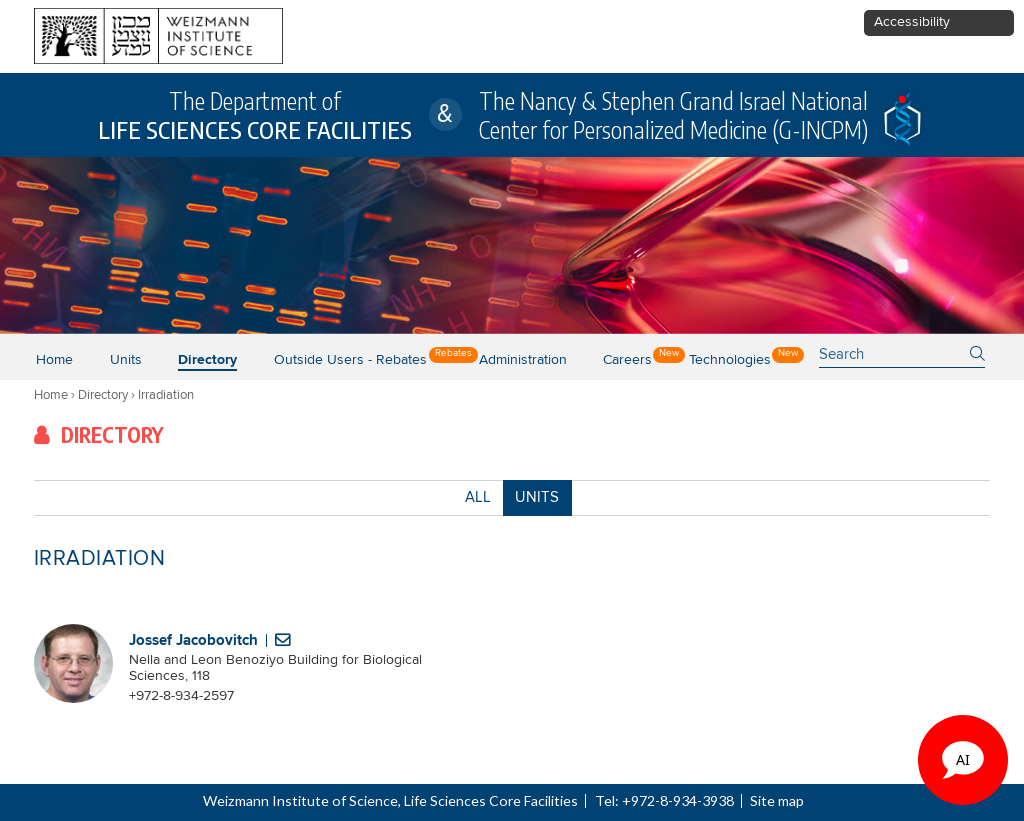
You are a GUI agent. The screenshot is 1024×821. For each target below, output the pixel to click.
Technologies (730, 360)
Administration (523, 360)
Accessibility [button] (912, 22)
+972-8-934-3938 (678, 800)
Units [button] (126, 360)
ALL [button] (478, 501)
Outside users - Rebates (350, 360)
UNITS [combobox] (537, 497)
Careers (627, 360)
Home (54, 360)
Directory (207, 360)
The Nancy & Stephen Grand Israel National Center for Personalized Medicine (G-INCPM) (673, 115)
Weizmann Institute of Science (300, 800)
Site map (777, 800)
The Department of (255, 115)
